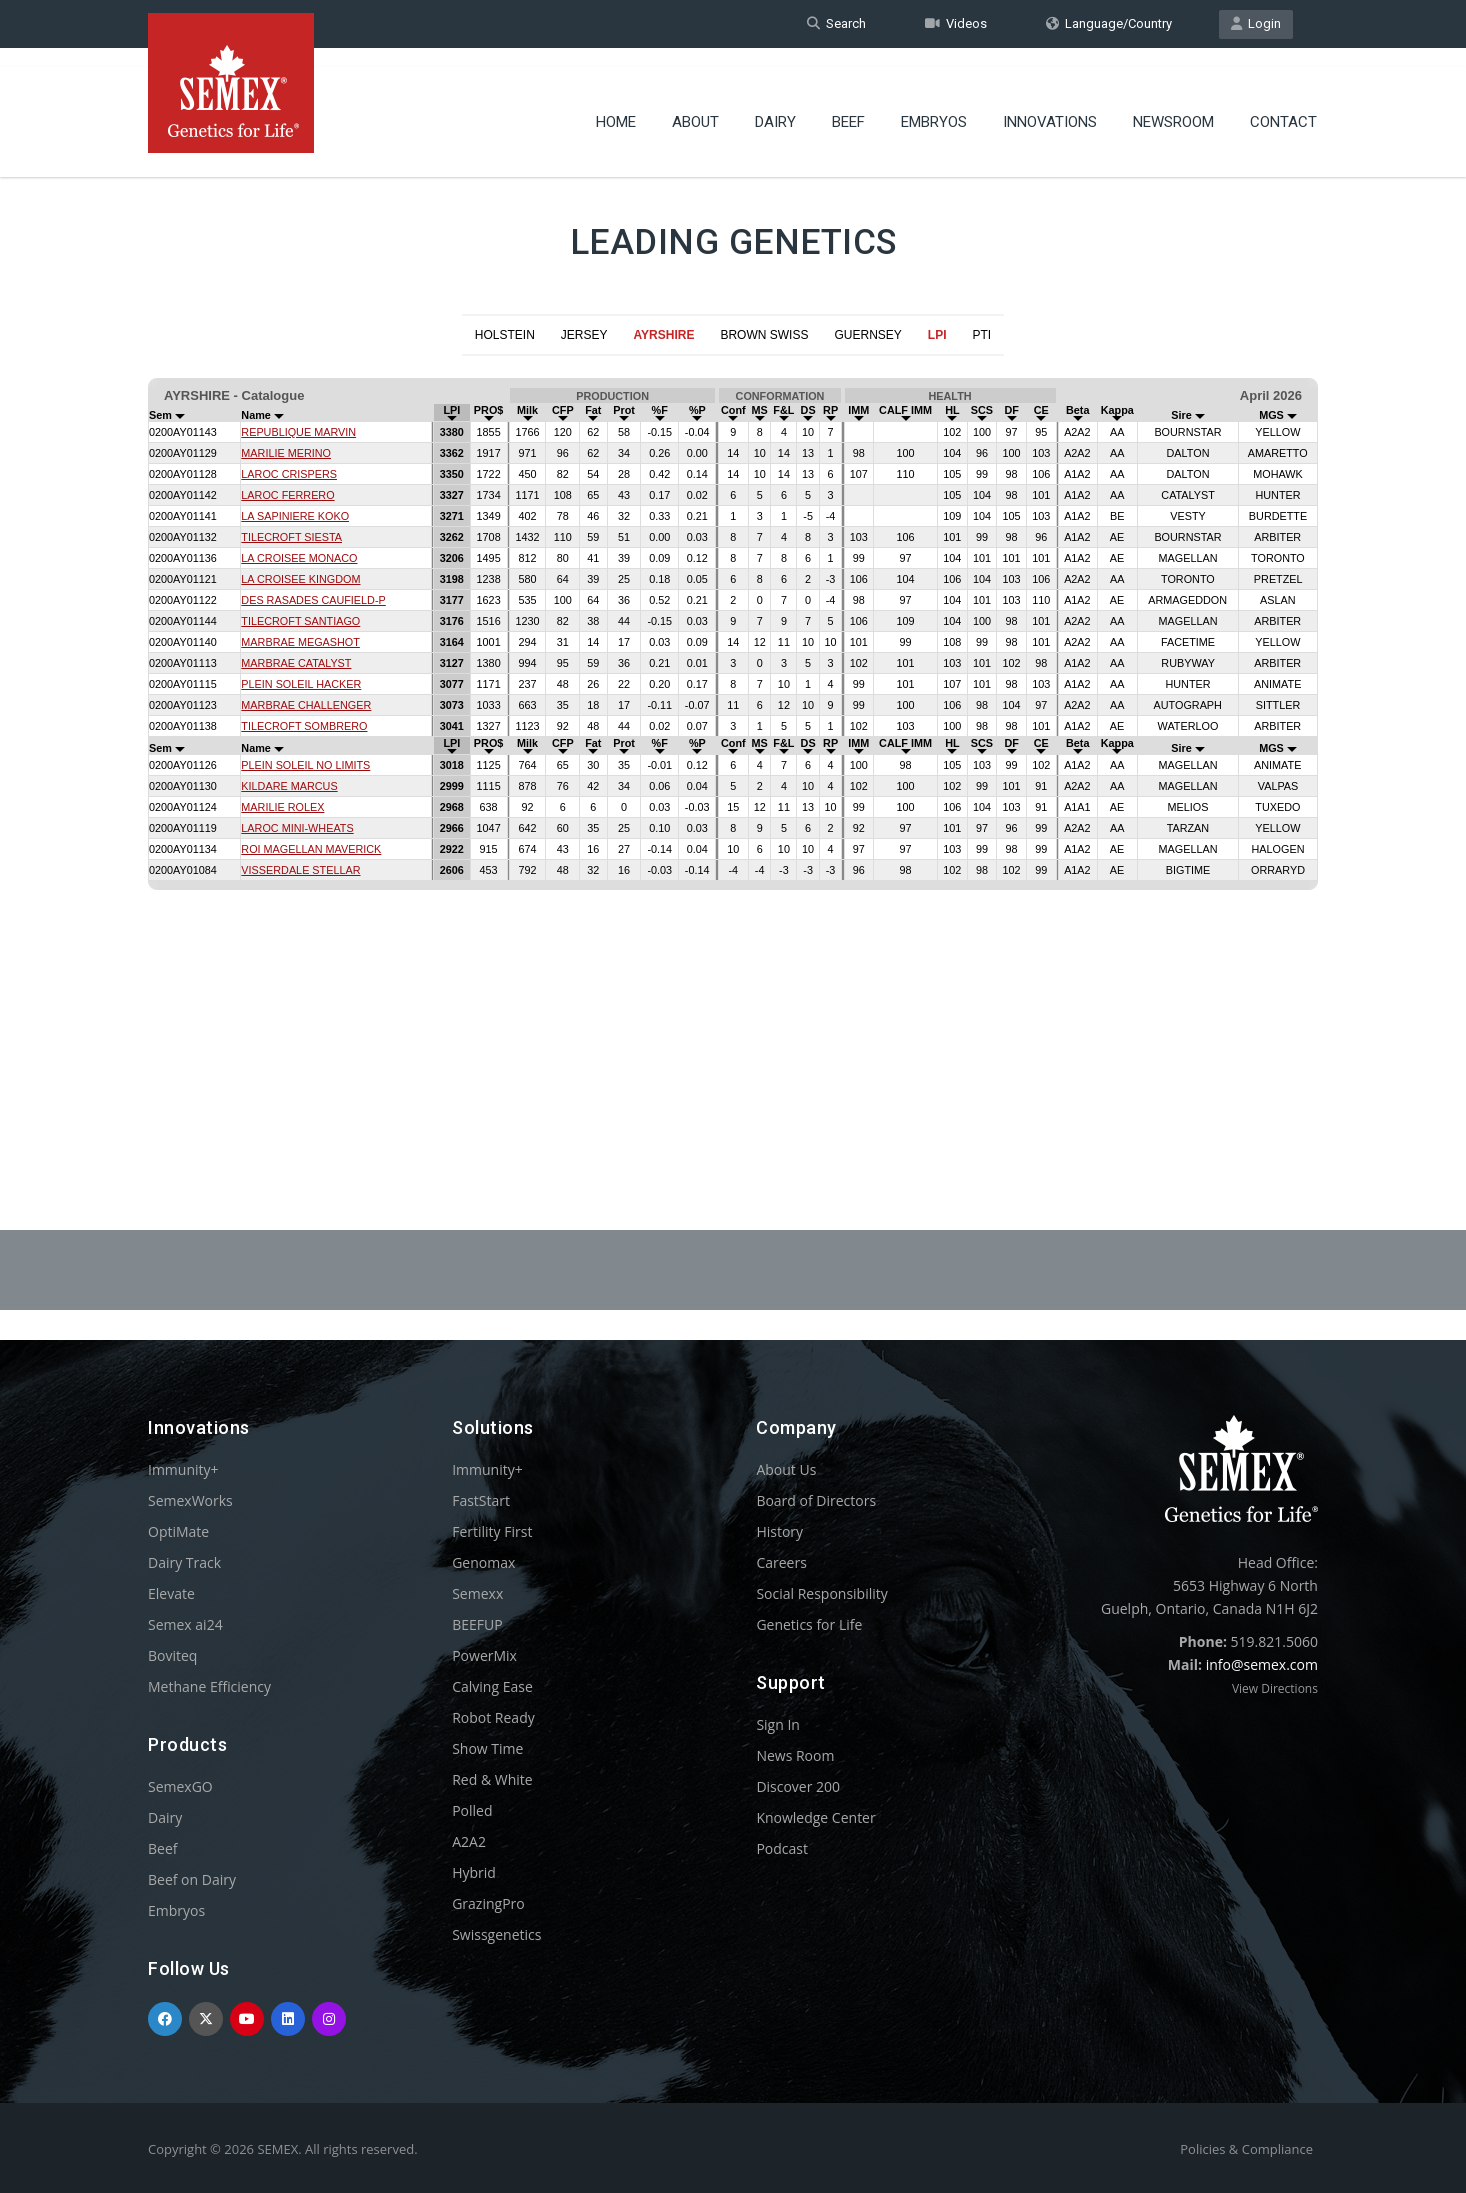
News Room (795, 1755)
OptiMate (178, 1531)
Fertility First (492, 1531)
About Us (786, 1469)
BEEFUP (477, 1624)
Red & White (492, 1779)
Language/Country (1109, 23)
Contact (1283, 105)
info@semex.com (1262, 1664)
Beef (848, 105)
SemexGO (180, 1786)
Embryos (934, 105)
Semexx (477, 1593)
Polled (472, 1810)
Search (836, 23)
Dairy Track (184, 1562)
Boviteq (172, 1655)
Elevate (171, 1593)
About (695, 105)
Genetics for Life (809, 1624)
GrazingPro (488, 1903)
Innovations (1050, 105)
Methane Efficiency (209, 1686)
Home (616, 105)
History (779, 1531)
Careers (781, 1562)
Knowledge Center (815, 1817)
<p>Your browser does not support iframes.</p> (733, 744)
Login (1256, 23)
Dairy (775, 105)
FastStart (481, 1500)
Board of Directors (816, 1500)
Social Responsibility (821, 1593)
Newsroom (1173, 105)
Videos (956, 23)
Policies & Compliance (1246, 2149)
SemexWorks (190, 1500)
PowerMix (484, 1655)
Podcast (782, 1848)
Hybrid (474, 1872)
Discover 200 (798, 1786)
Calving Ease (492, 1686)
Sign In (778, 1724)
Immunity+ (183, 1469)
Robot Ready (493, 1717)
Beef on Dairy (192, 1879)
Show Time (487, 1748)
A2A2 (469, 1841)
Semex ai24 (185, 1624)
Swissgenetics (496, 1934)
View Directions (1275, 1688)
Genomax (483, 1562)
